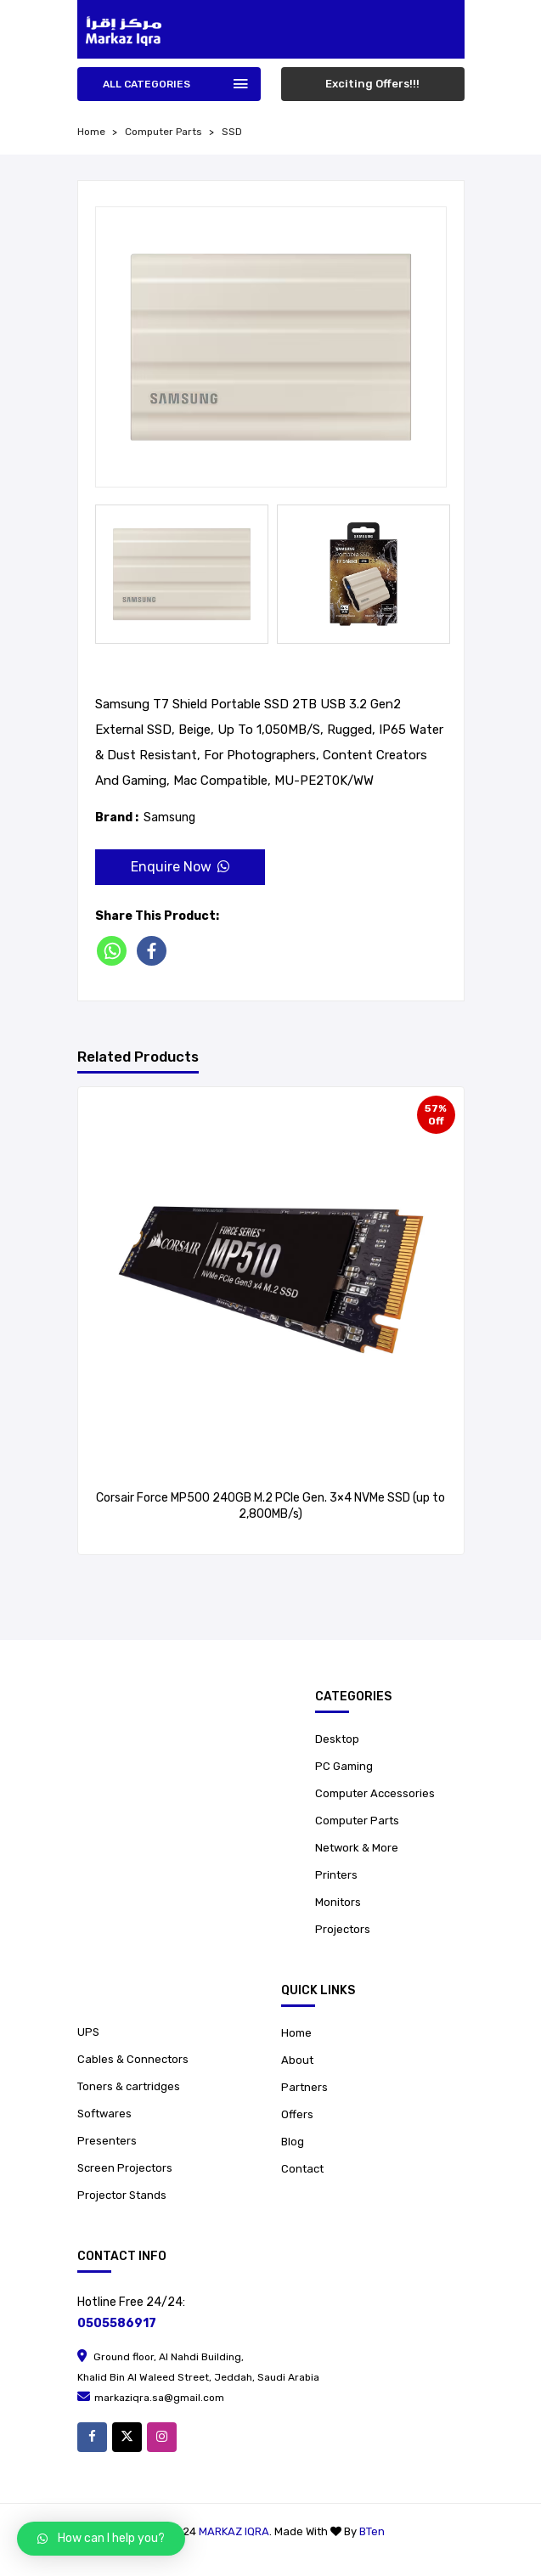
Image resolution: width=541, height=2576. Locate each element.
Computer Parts (163, 132)
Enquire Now (180, 867)
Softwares (104, 2113)
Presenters (107, 2140)
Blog (292, 2141)
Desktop (337, 1739)
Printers (336, 1875)
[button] (101, 2539)
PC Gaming (344, 1766)
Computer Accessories (375, 1793)
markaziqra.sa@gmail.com (150, 2398)
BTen (372, 2531)
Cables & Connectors (133, 2059)
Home (296, 2032)
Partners (304, 2087)
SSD (232, 132)
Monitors (338, 1902)
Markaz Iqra (234, 2531)
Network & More (356, 1847)
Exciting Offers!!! (372, 83)
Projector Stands (121, 2195)
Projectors (342, 1929)
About (297, 2060)
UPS (88, 2032)
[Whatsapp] (115, 951)
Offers (297, 2114)
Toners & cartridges (128, 2086)
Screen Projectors (124, 2168)
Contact (302, 2168)
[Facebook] (155, 951)
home (91, 132)
